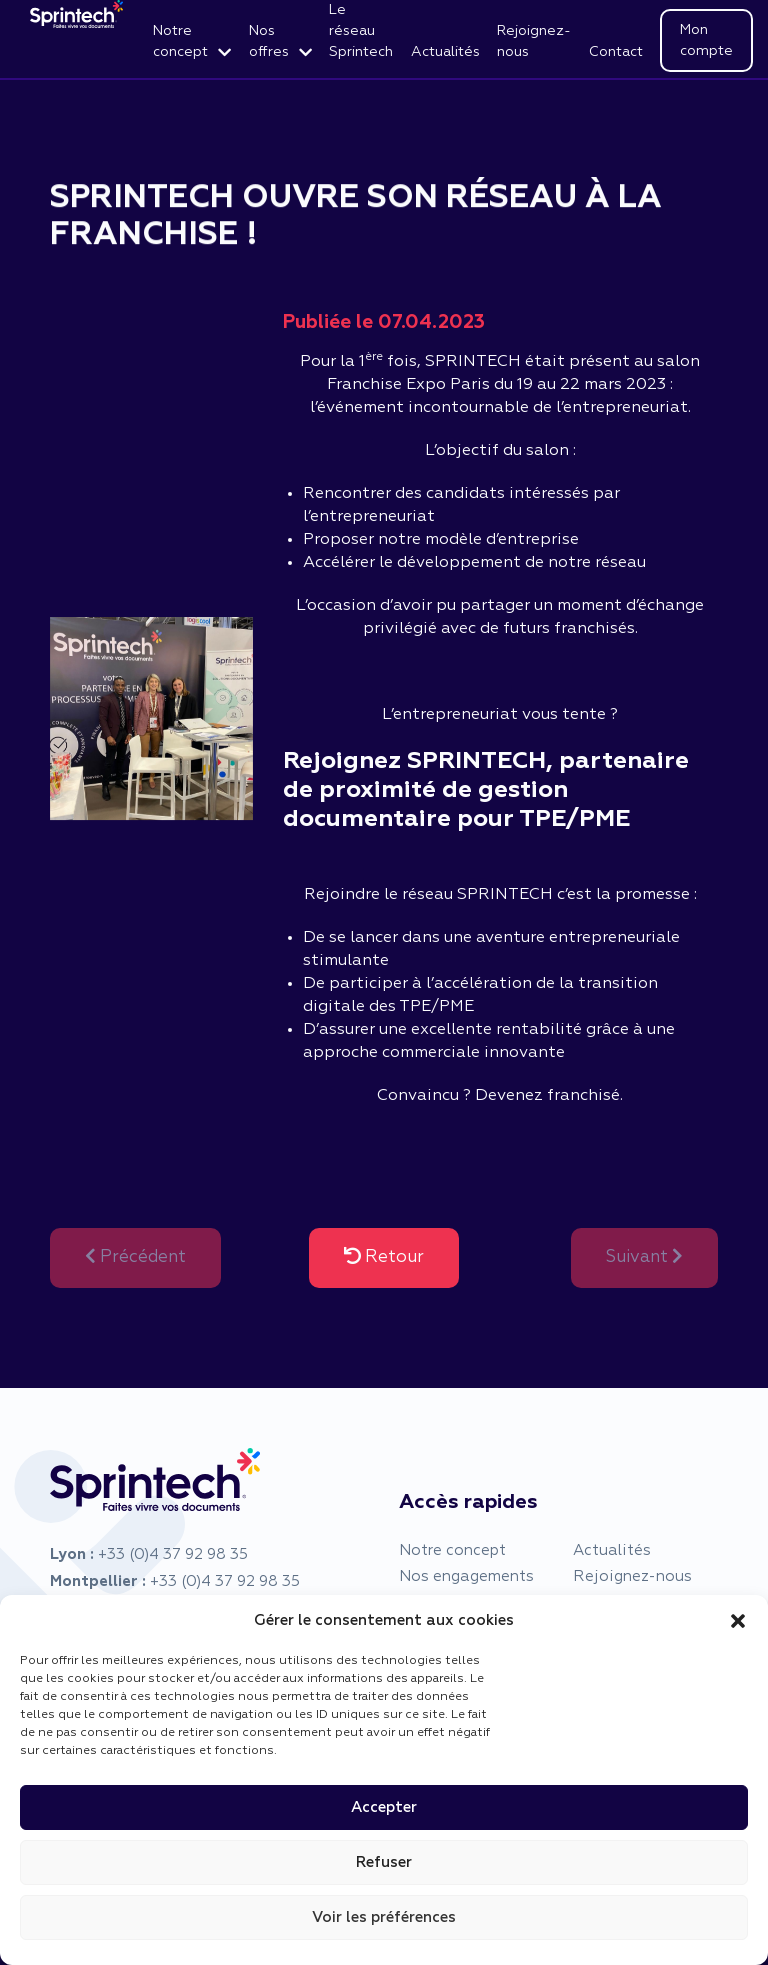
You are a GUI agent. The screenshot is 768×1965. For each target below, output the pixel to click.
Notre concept (180, 41)
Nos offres (269, 41)
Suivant (644, 1256)
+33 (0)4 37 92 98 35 (173, 1554)
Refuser (384, 1862)
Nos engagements (466, 1576)
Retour (384, 1256)
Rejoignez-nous (534, 41)
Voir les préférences (384, 1917)
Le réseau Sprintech (361, 31)
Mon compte (706, 40)
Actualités (445, 52)
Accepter (384, 1807)
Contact (616, 52)
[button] (738, 1621)
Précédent (135, 1256)
